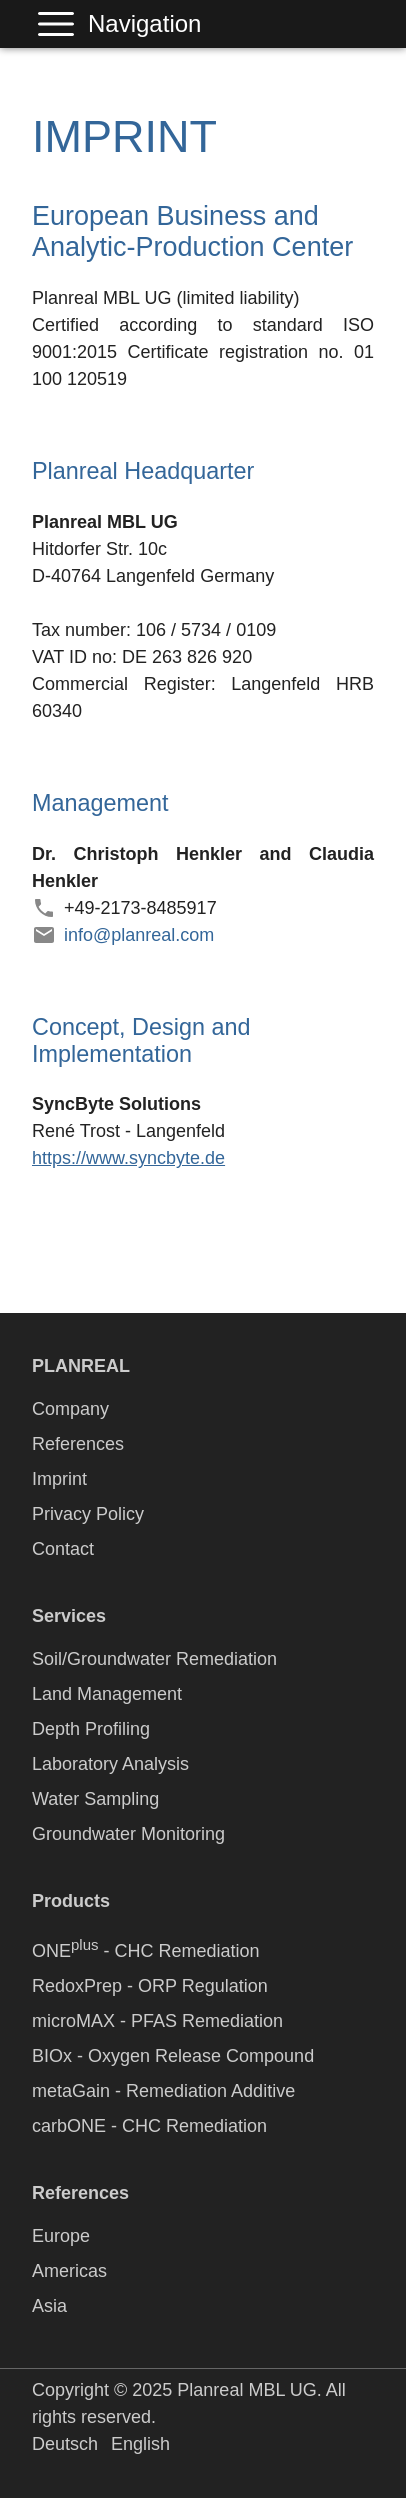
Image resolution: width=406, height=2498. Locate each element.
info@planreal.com (139, 935)
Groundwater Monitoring (128, 1834)
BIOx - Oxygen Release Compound (173, 2056)
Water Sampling (95, 1799)
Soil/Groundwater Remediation (154, 1659)
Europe (61, 2236)
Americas (69, 2271)
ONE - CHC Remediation (146, 1948)
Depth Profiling (91, 1729)
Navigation (60, 24)
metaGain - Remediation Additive (163, 2091)
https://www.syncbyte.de (128, 1158)
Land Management (107, 1694)
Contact (63, 1549)
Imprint (59, 1479)
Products (71, 1901)
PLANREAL (81, 1366)
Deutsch (65, 2444)
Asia (49, 2306)
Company (70, 1409)
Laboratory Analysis (110, 1764)
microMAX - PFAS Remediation (157, 2021)
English (140, 2444)
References (78, 1444)
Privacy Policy (88, 1514)
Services (69, 1616)
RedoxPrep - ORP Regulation (150, 1986)
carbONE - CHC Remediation (149, 2126)
